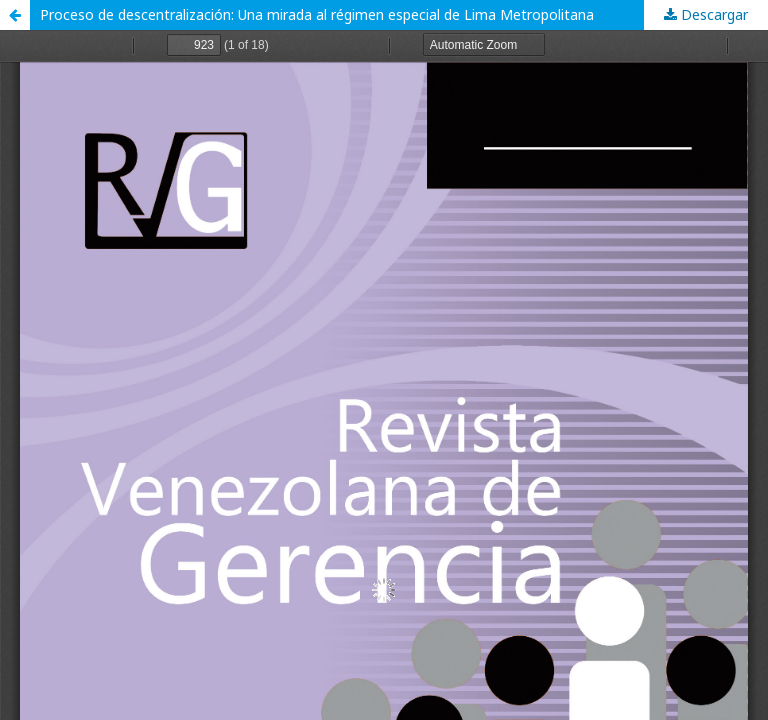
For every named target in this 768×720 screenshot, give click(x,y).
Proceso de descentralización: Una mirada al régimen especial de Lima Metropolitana (317, 14)
